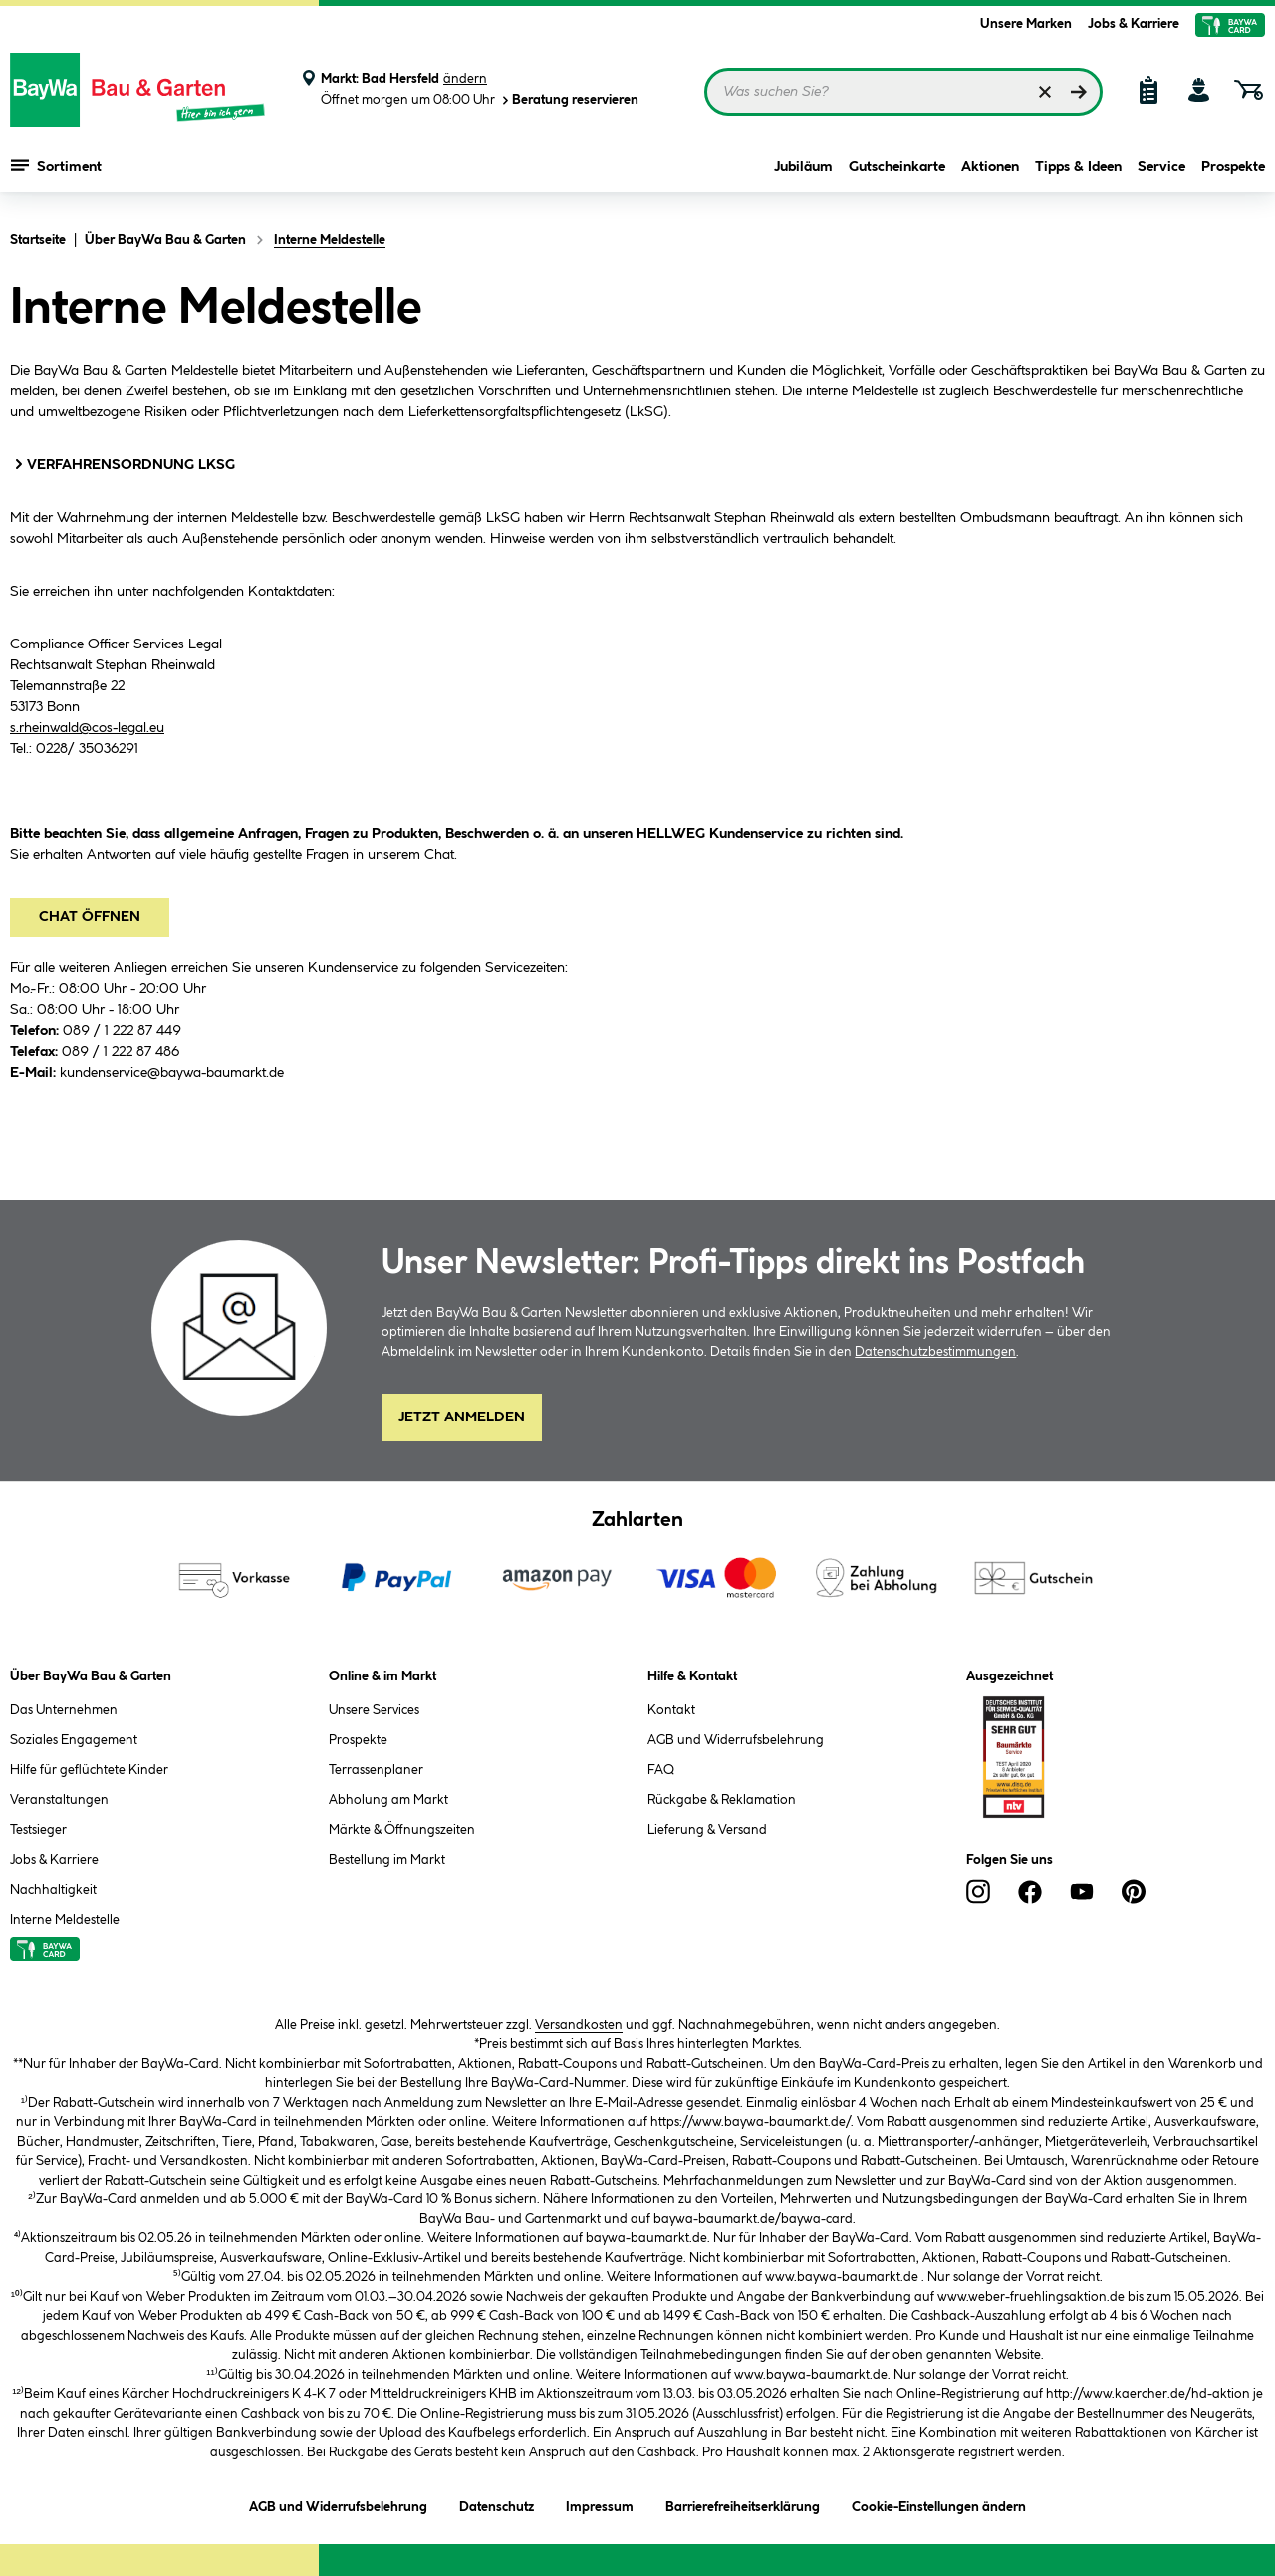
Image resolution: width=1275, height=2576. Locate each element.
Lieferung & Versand (707, 1830)
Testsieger (38, 1830)
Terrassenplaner (376, 1770)
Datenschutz (496, 2503)
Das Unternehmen (64, 1710)
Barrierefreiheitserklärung (742, 2503)
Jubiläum (803, 171)
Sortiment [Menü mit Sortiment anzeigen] (56, 169)
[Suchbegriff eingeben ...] (903, 92)
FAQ (660, 1770)
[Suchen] (1079, 92)
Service (1161, 171)
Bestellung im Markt (387, 1860)
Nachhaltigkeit (53, 1890)
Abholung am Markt (388, 1800)
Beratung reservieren (568, 100)
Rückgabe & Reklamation (721, 1800)
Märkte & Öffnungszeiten (402, 1830)
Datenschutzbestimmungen (935, 1352)
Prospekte (1233, 171)
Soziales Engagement (73, 1740)
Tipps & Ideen (1078, 171)
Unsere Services (374, 1710)
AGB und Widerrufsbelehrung (735, 1740)
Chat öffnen (89, 917)
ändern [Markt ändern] (465, 79)
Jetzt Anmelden (461, 1417)
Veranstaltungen (59, 1800)
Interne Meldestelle (65, 1920)
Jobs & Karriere (1133, 24)
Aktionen (990, 171)
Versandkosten (579, 2025)
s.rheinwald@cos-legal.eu (87, 728)
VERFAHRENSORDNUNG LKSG (123, 464)
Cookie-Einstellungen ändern (939, 2503)
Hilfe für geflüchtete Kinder (89, 1770)
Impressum (600, 2503)
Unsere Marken (1026, 24)
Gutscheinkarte (897, 171)
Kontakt (671, 1710)
